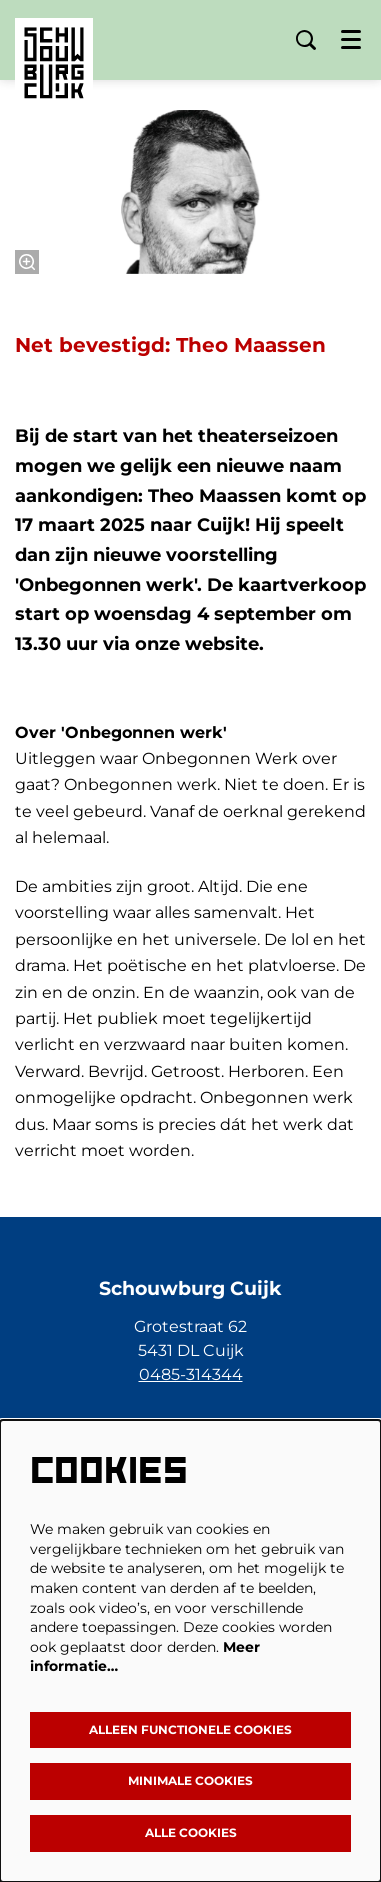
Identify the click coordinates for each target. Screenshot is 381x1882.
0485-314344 (191, 1374)
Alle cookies (191, 1832)
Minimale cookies (190, 1780)
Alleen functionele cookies (190, 1729)
